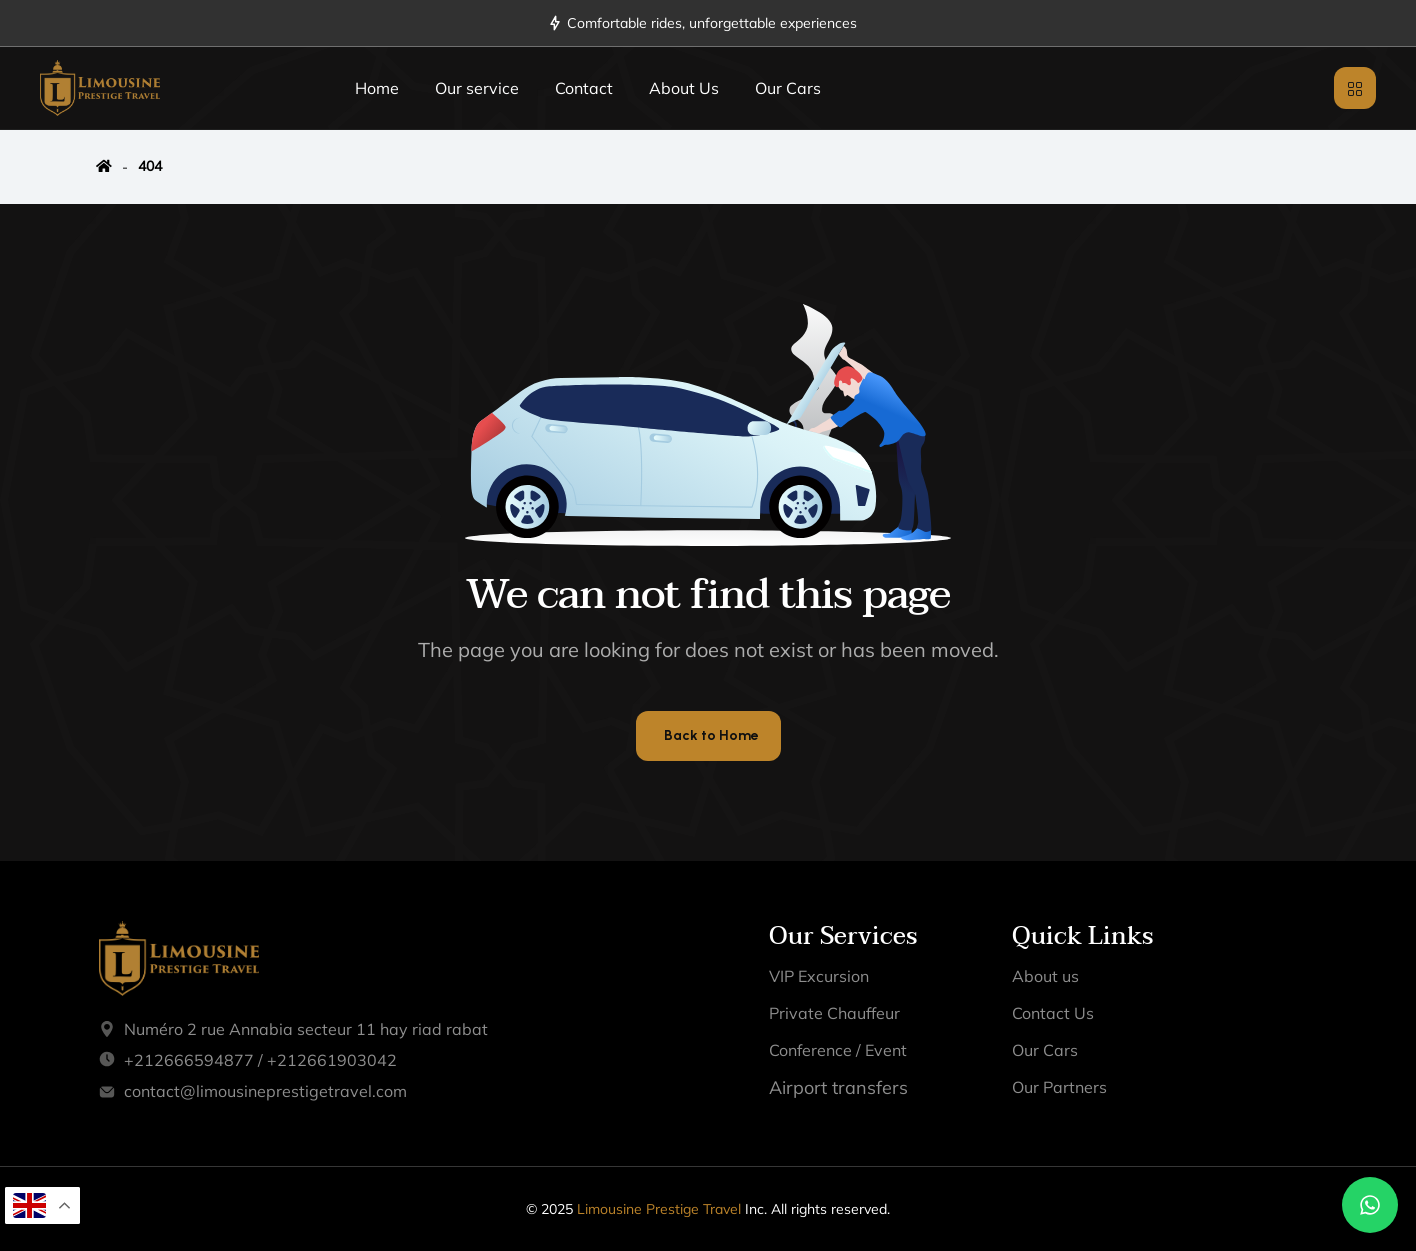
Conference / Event (838, 1050)
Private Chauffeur (834, 1013)
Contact (584, 88)
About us (1045, 976)
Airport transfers (838, 1087)
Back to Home (711, 735)
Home (377, 88)
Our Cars (788, 88)
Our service (477, 88)
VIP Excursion (819, 976)
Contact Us (1053, 1013)
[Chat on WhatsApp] (1370, 1205)
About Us (684, 88)
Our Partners (1059, 1087)
